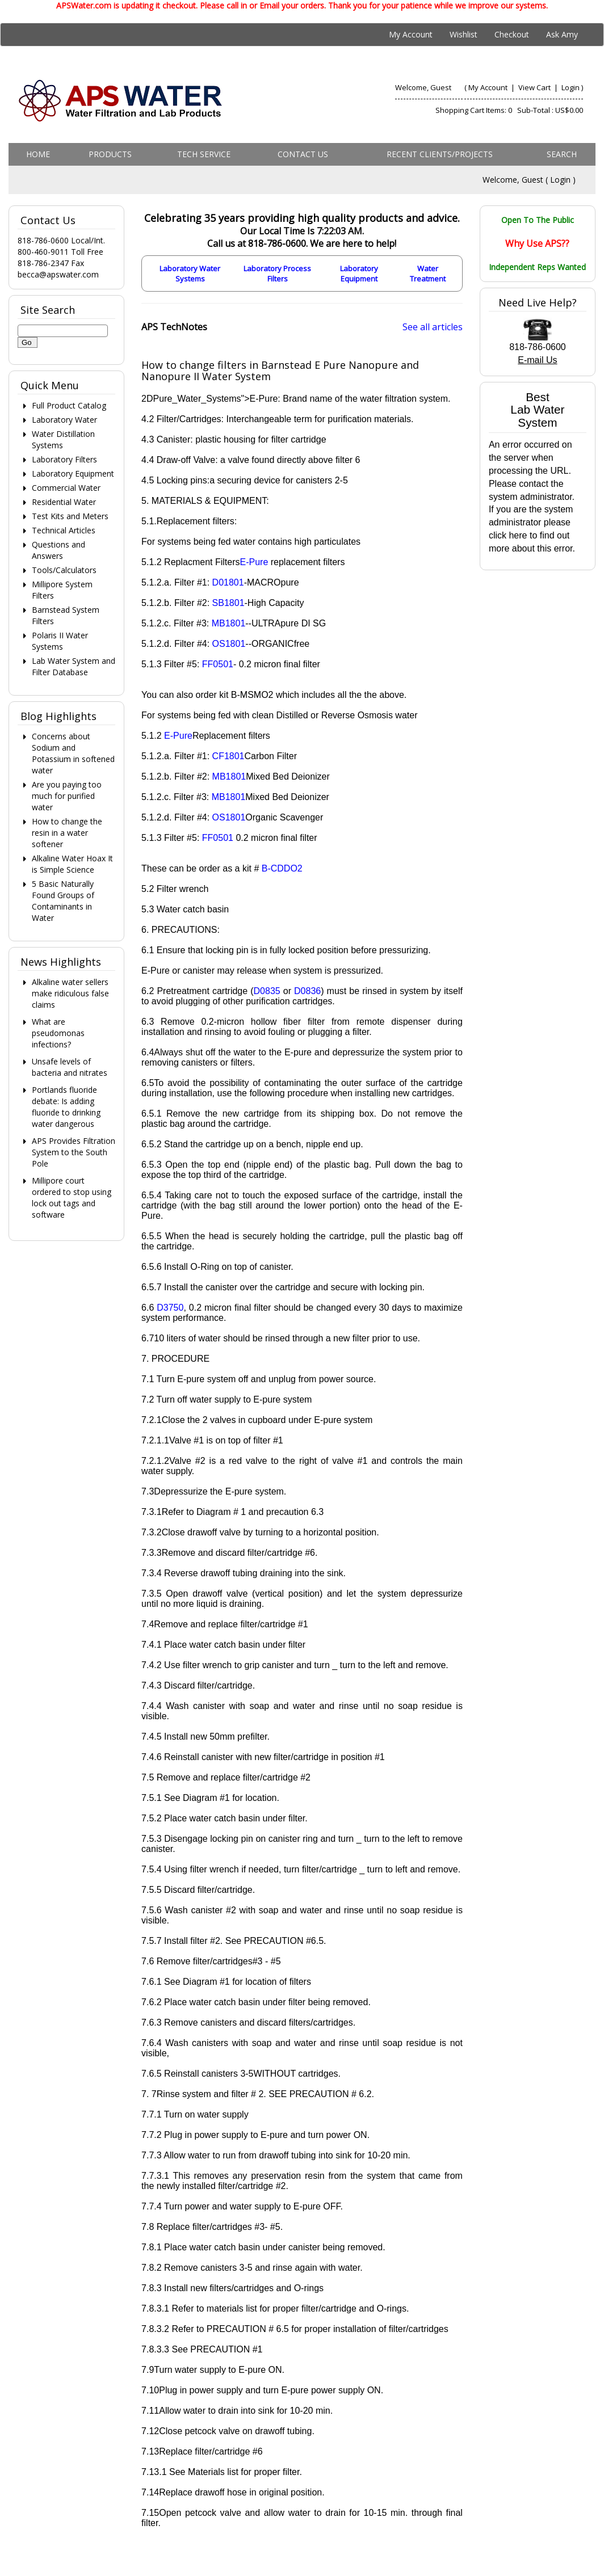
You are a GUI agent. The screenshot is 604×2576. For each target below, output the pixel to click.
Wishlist (463, 34)
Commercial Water (66, 487)
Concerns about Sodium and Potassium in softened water (73, 753)
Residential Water (64, 501)
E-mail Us (537, 360)
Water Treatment (428, 273)
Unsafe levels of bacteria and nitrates (69, 1067)
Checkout (511, 34)
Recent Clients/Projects (440, 154)
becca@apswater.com (58, 274)
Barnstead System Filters (65, 615)
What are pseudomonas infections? (58, 1033)
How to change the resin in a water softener (67, 832)
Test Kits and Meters (70, 516)
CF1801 (228, 756)
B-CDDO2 (282, 868)
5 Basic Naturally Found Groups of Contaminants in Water (63, 900)
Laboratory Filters (64, 459)
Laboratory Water (64, 419)
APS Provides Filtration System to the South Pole (73, 1152)
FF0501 (217, 664)
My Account (411, 34)
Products (110, 154)
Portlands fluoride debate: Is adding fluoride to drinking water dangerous (66, 1106)
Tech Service (203, 154)
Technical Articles (63, 530)
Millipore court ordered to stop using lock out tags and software (71, 1197)
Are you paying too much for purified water (67, 796)
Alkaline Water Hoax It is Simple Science (72, 864)
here (518, 535)
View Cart (535, 87)
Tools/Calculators (64, 570)
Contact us (303, 154)
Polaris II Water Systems (60, 641)
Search (562, 154)
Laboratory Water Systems (190, 273)
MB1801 (229, 623)
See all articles (432, 327)
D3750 (170, 1307)
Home (38, 154)
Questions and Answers (58, 550)
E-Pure (254, 562)
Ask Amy (562, 34)
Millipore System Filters (62, 590)
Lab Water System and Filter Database (73, 666)
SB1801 (228, 603)
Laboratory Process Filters (277, 273)
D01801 (228, 582)
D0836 (307, 991)
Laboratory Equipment (359, 273)
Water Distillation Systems (63, 439)
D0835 (267, 991)
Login (570, 87)
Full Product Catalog (69, 405)
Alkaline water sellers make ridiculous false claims (70, 993)
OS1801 (229, 644)
